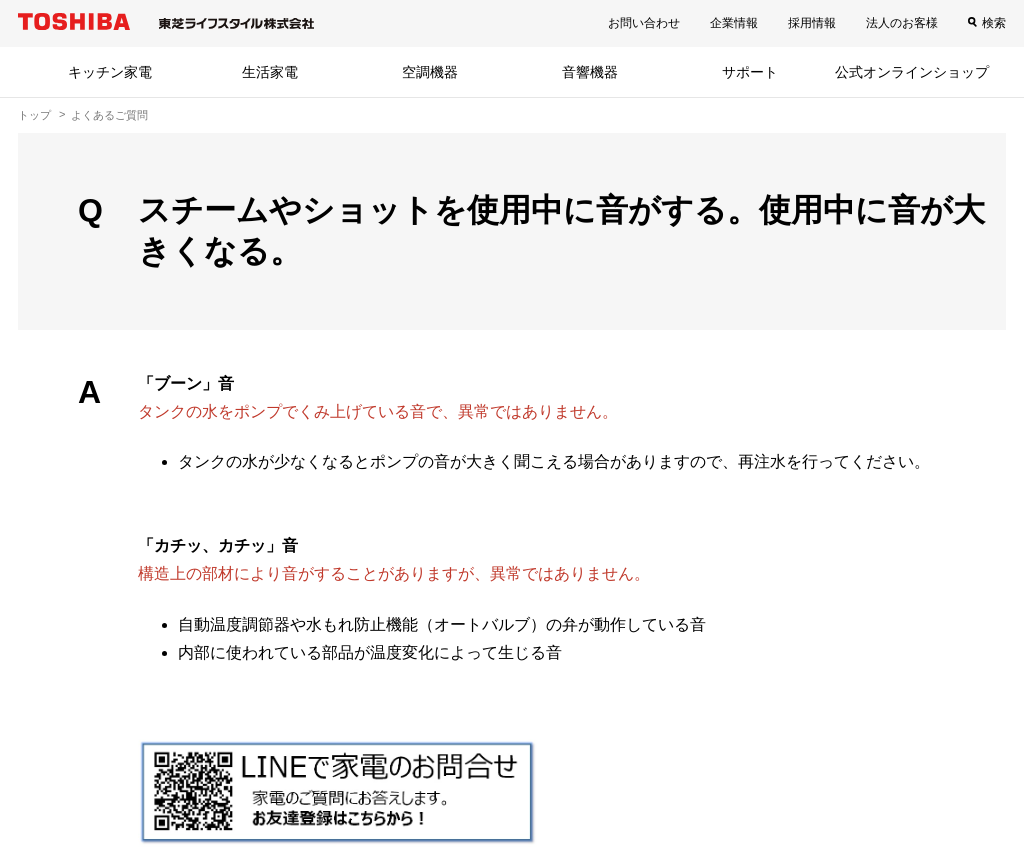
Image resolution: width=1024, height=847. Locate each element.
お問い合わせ (644, 23)
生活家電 (270, 72)
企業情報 (734, 23)
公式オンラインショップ (912, 72)
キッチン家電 (110, 72)
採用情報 (812, 23)
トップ (34, 115)
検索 (994, 23)
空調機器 (430, 72)
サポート (750, 72)
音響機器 (590, 72)
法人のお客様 (902, 23)
